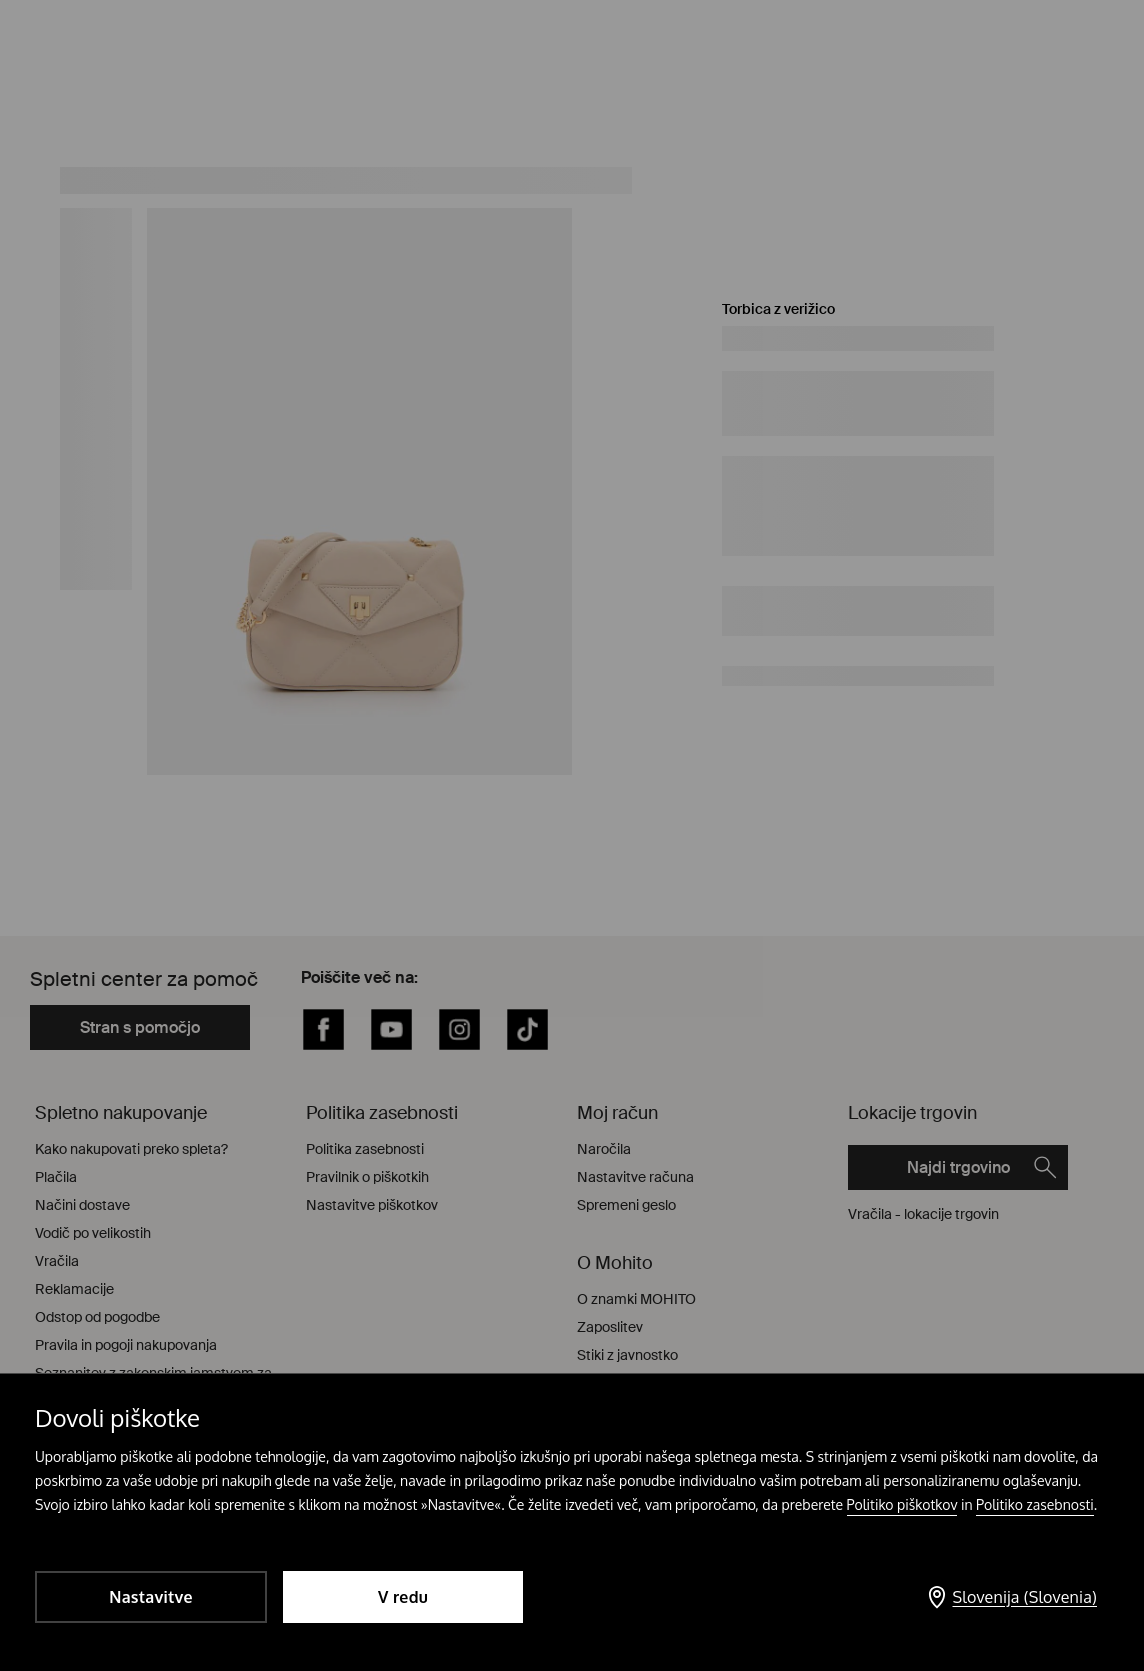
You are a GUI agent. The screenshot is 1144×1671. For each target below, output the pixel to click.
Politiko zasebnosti (1035, 1504)
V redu (403, 1597)
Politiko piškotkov (902, 1504)
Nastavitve (150, 1597)
